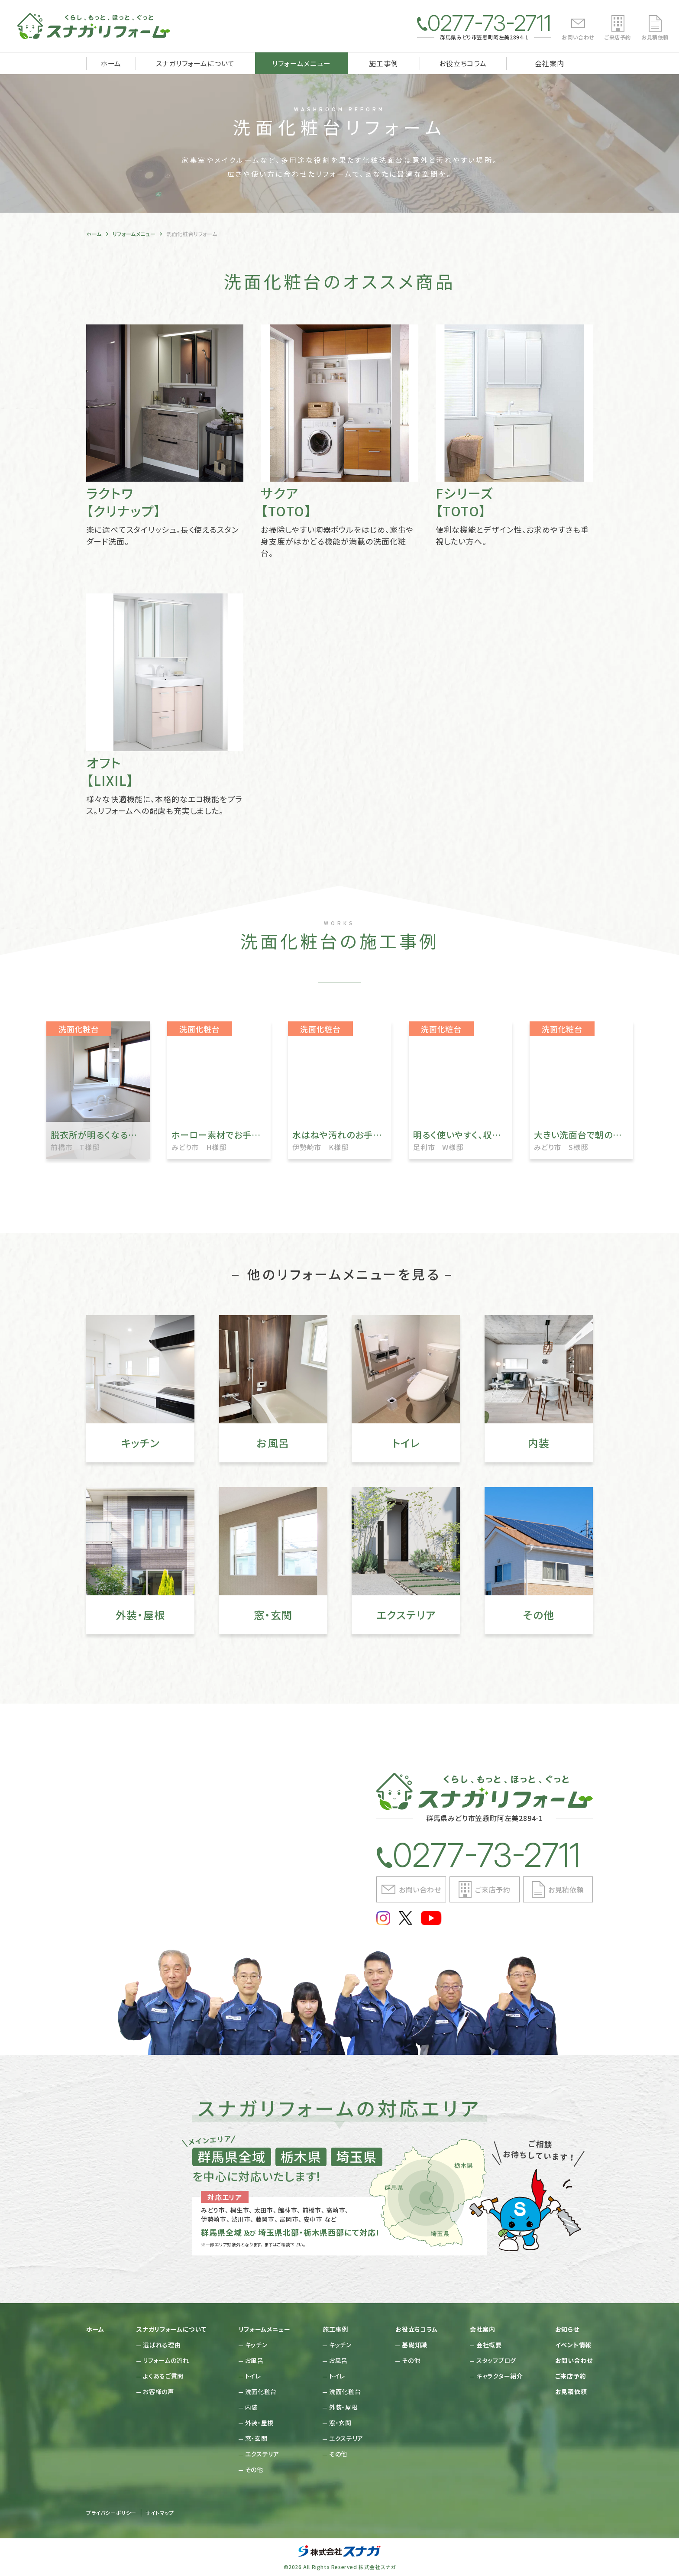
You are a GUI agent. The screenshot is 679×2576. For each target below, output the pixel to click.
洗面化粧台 (261, 2391)
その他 (254, 2469)
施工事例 (383, 63)
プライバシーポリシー (111, 2512)
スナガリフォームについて (195, 63)
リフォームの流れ (166, 2360)
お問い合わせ (578, 36)
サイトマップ (160, 2512)
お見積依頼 (655, 36)
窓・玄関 (256, 2438)
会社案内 (549, 63)
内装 (251, 2407)
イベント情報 (573, 2344)
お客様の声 (158, 2391)
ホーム (110, 63)
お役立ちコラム (463, 63)
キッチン (256, 2344)
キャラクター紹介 (499, 2376)
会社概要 (489, 2344)
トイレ (253, 2376)
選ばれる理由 (162, 2344)
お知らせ (567, 2329)
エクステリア (262, 2454)
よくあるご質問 (163, 2376)
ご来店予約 (618, 36)
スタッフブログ (496, 2360)
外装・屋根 (259, 2422)
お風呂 (254, 2360)
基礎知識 (414, 2344)
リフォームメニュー (301, 63)
